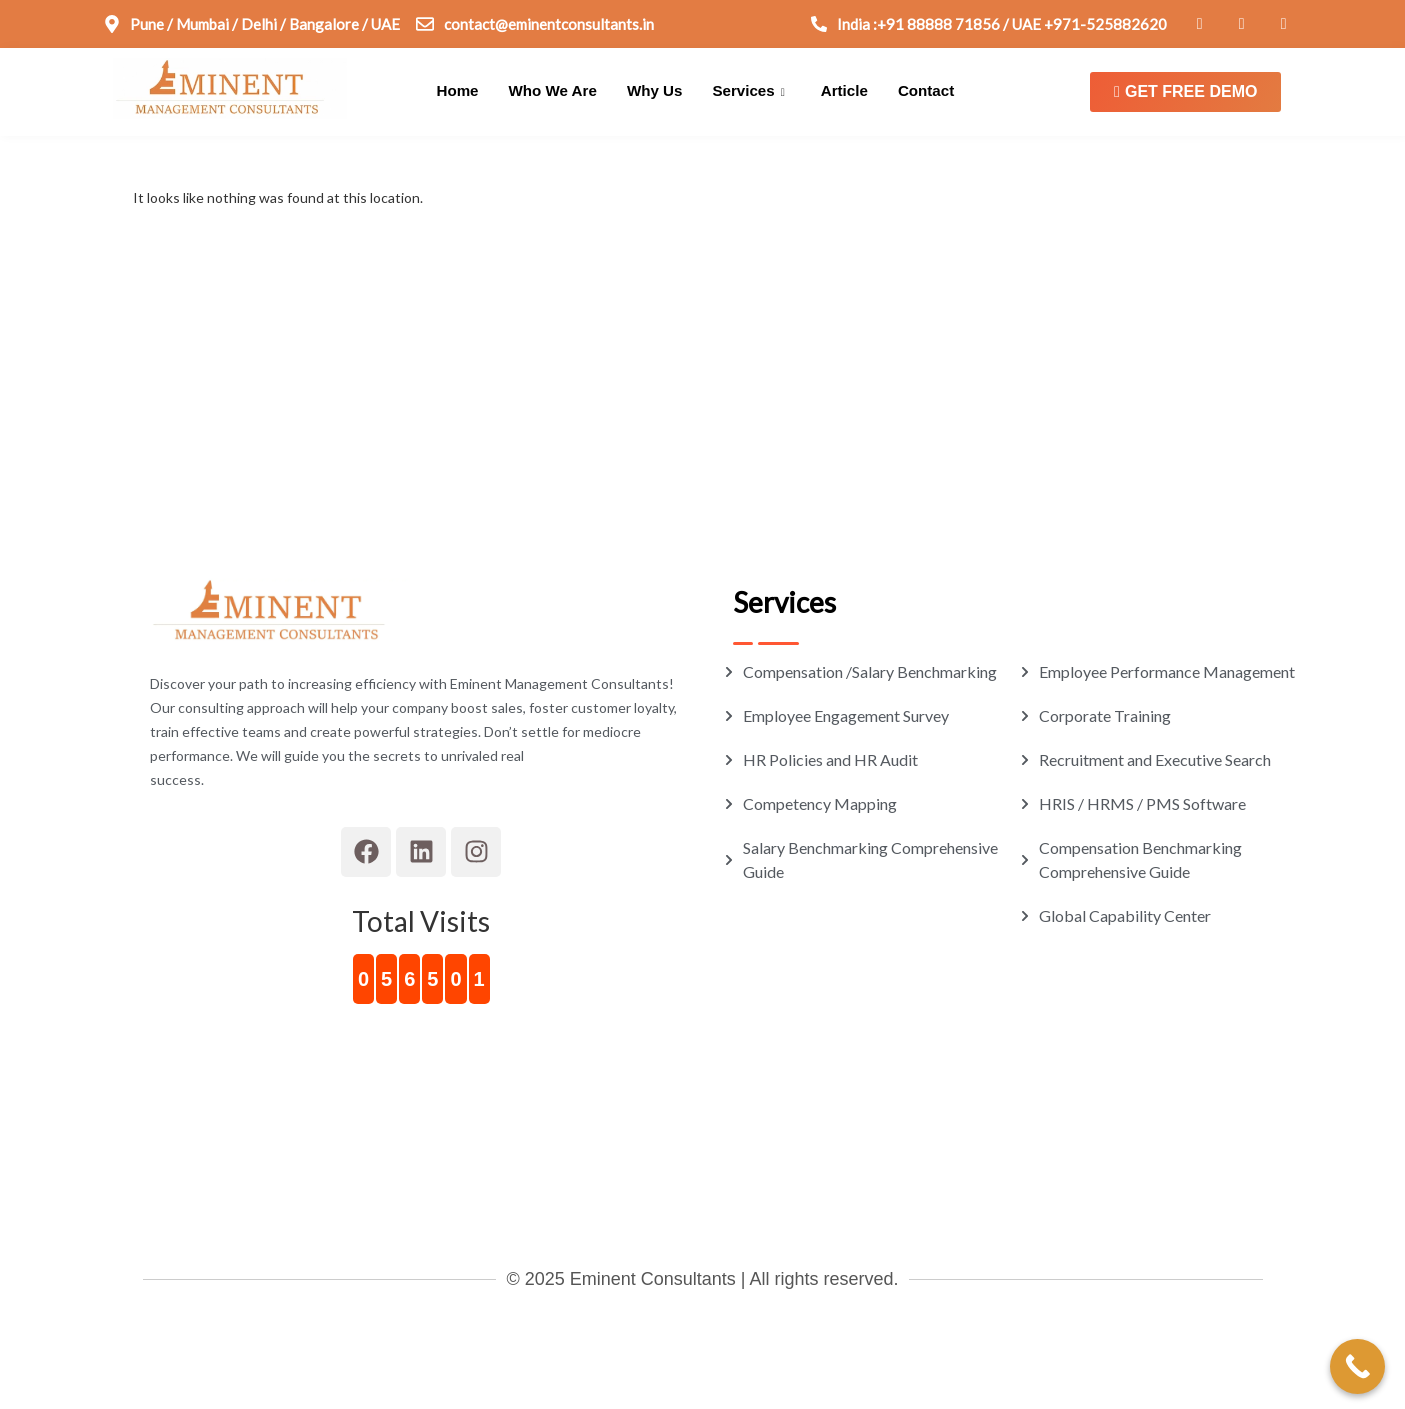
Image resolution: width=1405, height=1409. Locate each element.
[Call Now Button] (1357, 1366)
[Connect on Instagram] (1280, 24)
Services (747, 92)
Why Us (653, 91)
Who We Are (553, 91)
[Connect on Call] (989, 24)
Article (842, 91)
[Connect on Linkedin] (1238, 24)
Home (458, 91)
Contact (924, 91)
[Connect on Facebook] (1196, 24)
